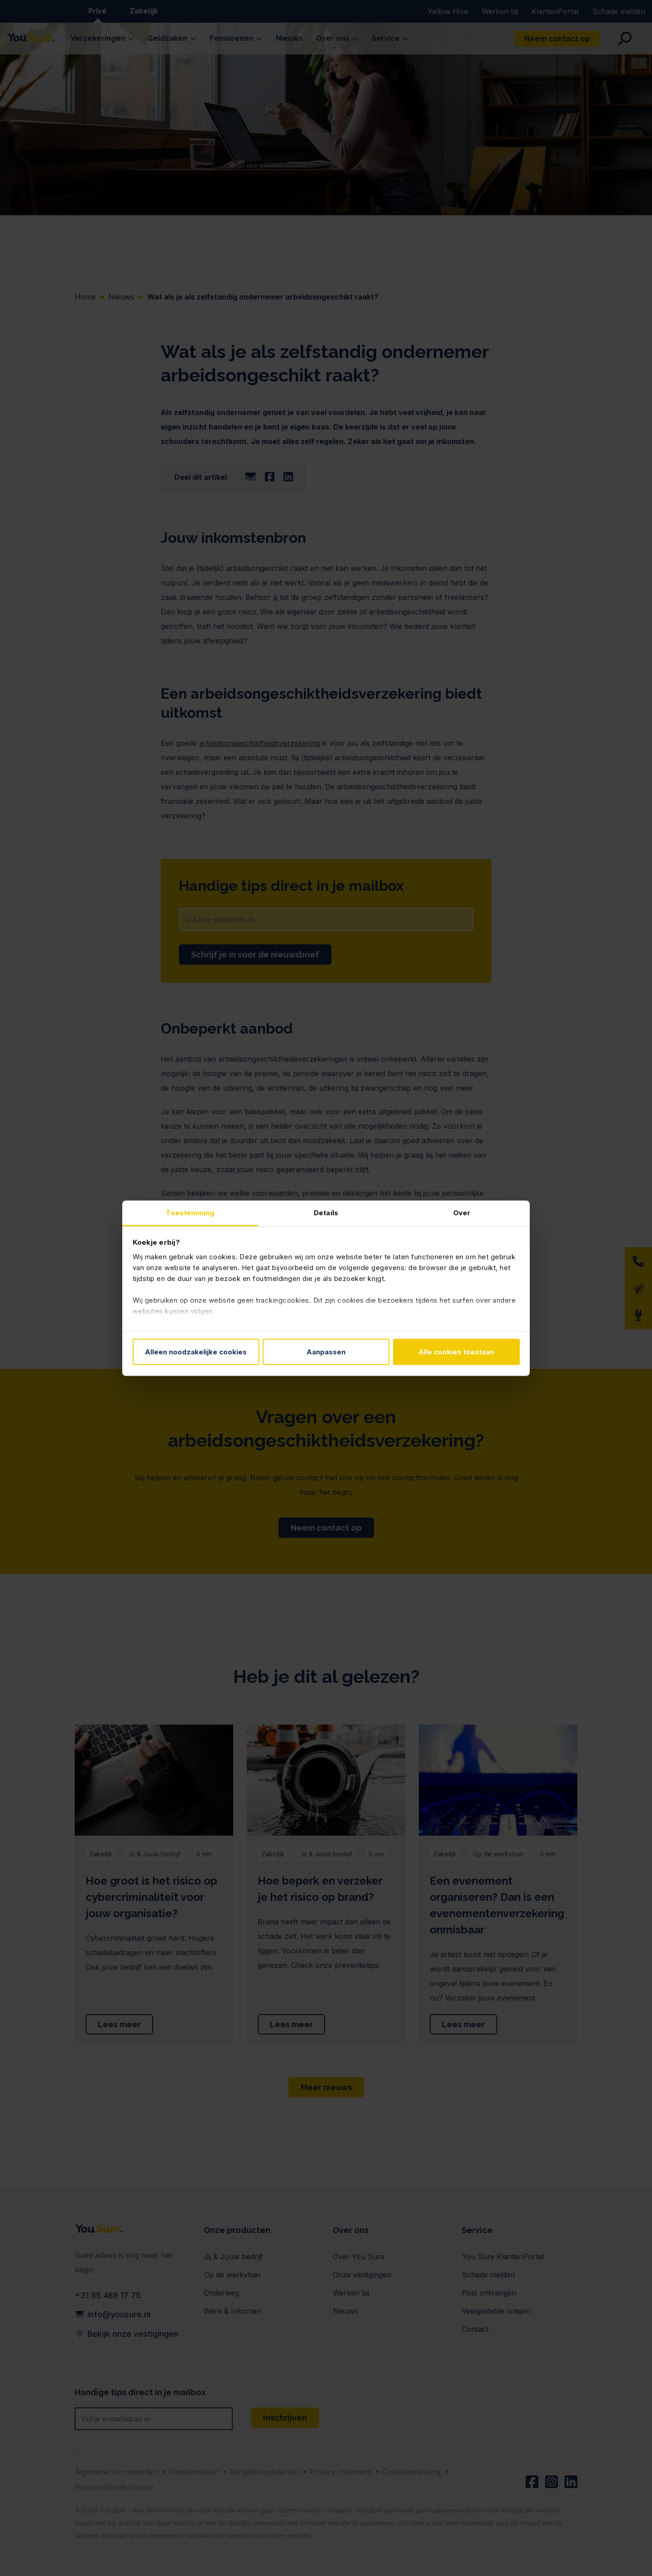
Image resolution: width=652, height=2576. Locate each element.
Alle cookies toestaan (456, 1352)
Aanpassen (326, 1352)
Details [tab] (326, 1212)
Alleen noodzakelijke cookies (196, 1352)
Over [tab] (461, 1212)
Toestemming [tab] (190, 1212)
